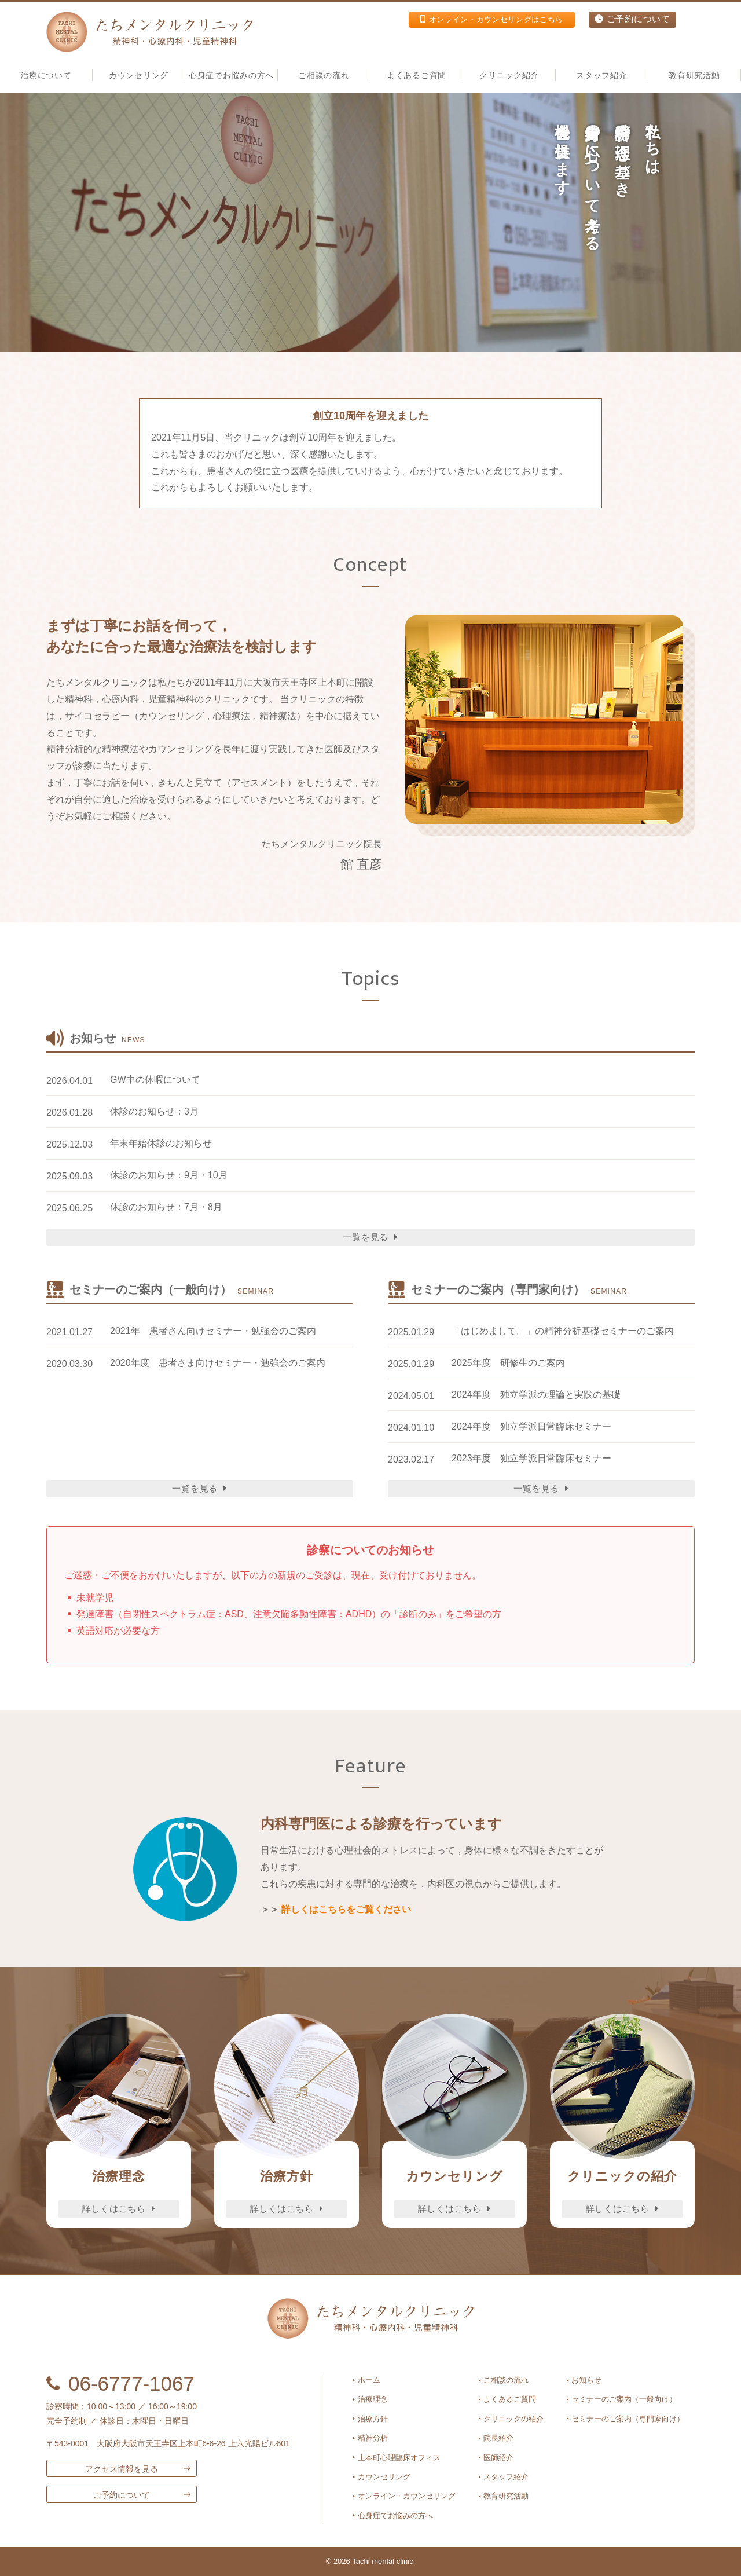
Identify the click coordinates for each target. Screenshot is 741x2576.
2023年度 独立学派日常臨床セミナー (531, 1458)
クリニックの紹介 (513, 2418)
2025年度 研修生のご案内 (508, 1363)
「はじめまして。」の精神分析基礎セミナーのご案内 (563, 1331)
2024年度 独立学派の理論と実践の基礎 (536, 1394)
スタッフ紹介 (506, 2476)
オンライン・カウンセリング (407, 2495)
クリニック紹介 (509, 75)
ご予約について (631, 20)
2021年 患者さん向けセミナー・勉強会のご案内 (213, 1331)
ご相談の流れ (323, 75)
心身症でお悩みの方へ (231, 75)
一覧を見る (370, 1237)
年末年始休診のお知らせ (161, 1143)
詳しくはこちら (119, 2209)
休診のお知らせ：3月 (154, 1111)
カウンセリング (384, 2476)
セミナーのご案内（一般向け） (624, 2399)
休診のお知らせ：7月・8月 (166, 1207)
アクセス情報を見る (121, 2469)
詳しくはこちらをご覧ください (346, 1909)
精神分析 (373, 2438)
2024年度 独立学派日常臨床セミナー (531, 1426)
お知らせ (586, 2380)
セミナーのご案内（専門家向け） (627, 2418)
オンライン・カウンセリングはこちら (480, 20)
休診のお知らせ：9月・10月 (169, 1175)
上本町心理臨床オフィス (399, 2457)
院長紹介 (498, 2438)
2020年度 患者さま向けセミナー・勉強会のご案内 (217, 1363)
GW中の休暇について (155, 1079)
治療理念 (373, 2399)
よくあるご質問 (416, 75)
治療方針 (373, 2418)
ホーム (369, 2380)
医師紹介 (498, 2457)
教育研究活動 (694, 75)
